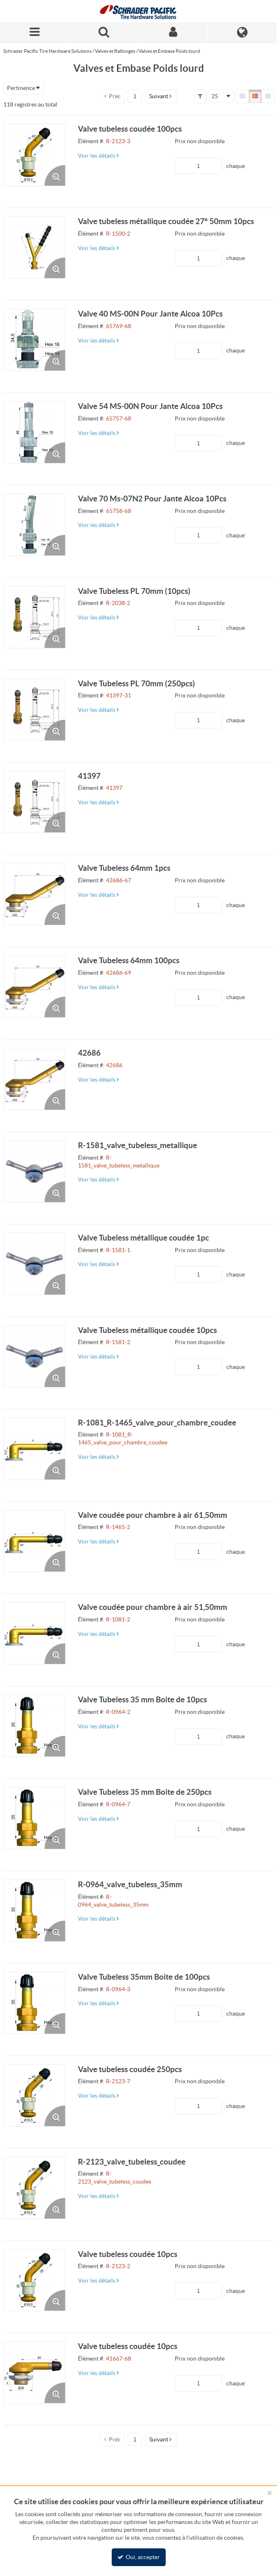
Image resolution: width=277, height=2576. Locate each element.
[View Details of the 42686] (34, 1079)
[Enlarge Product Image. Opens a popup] (55, 175)
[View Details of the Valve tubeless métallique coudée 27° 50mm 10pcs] (34, 247)
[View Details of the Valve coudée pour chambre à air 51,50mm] (34, 1633)
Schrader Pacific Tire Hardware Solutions (47, 51)
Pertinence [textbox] (21, 88)
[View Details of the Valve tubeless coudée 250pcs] (34, 2095)
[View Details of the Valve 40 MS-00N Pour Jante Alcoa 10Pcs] (34, 340)
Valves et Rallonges (115, 51)
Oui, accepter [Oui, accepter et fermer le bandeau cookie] (138, 2557)
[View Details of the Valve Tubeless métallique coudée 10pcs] (34, 1356)
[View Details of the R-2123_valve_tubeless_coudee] (34, 2188)
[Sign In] (173, 33)
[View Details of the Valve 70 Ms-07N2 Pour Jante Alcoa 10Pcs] (34, 524)
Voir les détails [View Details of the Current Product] (98, 155)
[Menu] (34, 33)
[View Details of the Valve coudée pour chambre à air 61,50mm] (34, 1541)
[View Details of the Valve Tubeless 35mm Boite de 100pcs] (34, 2003)
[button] (161, 96)
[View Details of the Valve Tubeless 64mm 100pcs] (34, 986)
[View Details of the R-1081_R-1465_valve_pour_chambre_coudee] (34, 1448)
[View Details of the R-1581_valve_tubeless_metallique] (34, 1171)
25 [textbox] (214, 96)
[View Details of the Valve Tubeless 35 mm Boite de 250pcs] (34, 1818)
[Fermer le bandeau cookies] (270, 2493)
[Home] (138, 11)
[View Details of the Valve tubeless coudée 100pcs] (34, 155)
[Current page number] (135, 96)
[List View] (255, 96)
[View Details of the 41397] (34, 802)
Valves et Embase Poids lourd (169, 51)
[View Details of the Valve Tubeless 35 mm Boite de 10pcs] (34, 1725)
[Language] (242, 33)
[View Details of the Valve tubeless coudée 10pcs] (34, 2280)
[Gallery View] (242, 96)
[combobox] (23, 88)
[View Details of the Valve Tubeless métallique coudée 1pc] (34, 1264)
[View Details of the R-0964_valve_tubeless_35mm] (34, 1910)
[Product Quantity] (198, 166)
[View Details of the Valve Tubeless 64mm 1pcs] (34, 894)
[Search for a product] (103, 33)
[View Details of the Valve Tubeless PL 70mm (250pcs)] (34, 709)
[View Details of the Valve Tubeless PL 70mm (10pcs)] (34, 617)
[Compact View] (268, 96)
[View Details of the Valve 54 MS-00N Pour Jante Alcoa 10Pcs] (34, 432)
